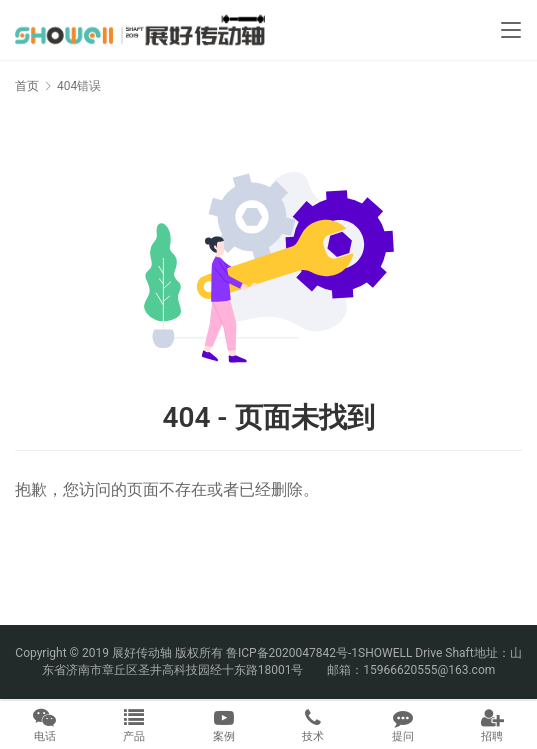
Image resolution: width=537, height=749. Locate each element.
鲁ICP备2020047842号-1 (292, 653)
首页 (27, 86)
